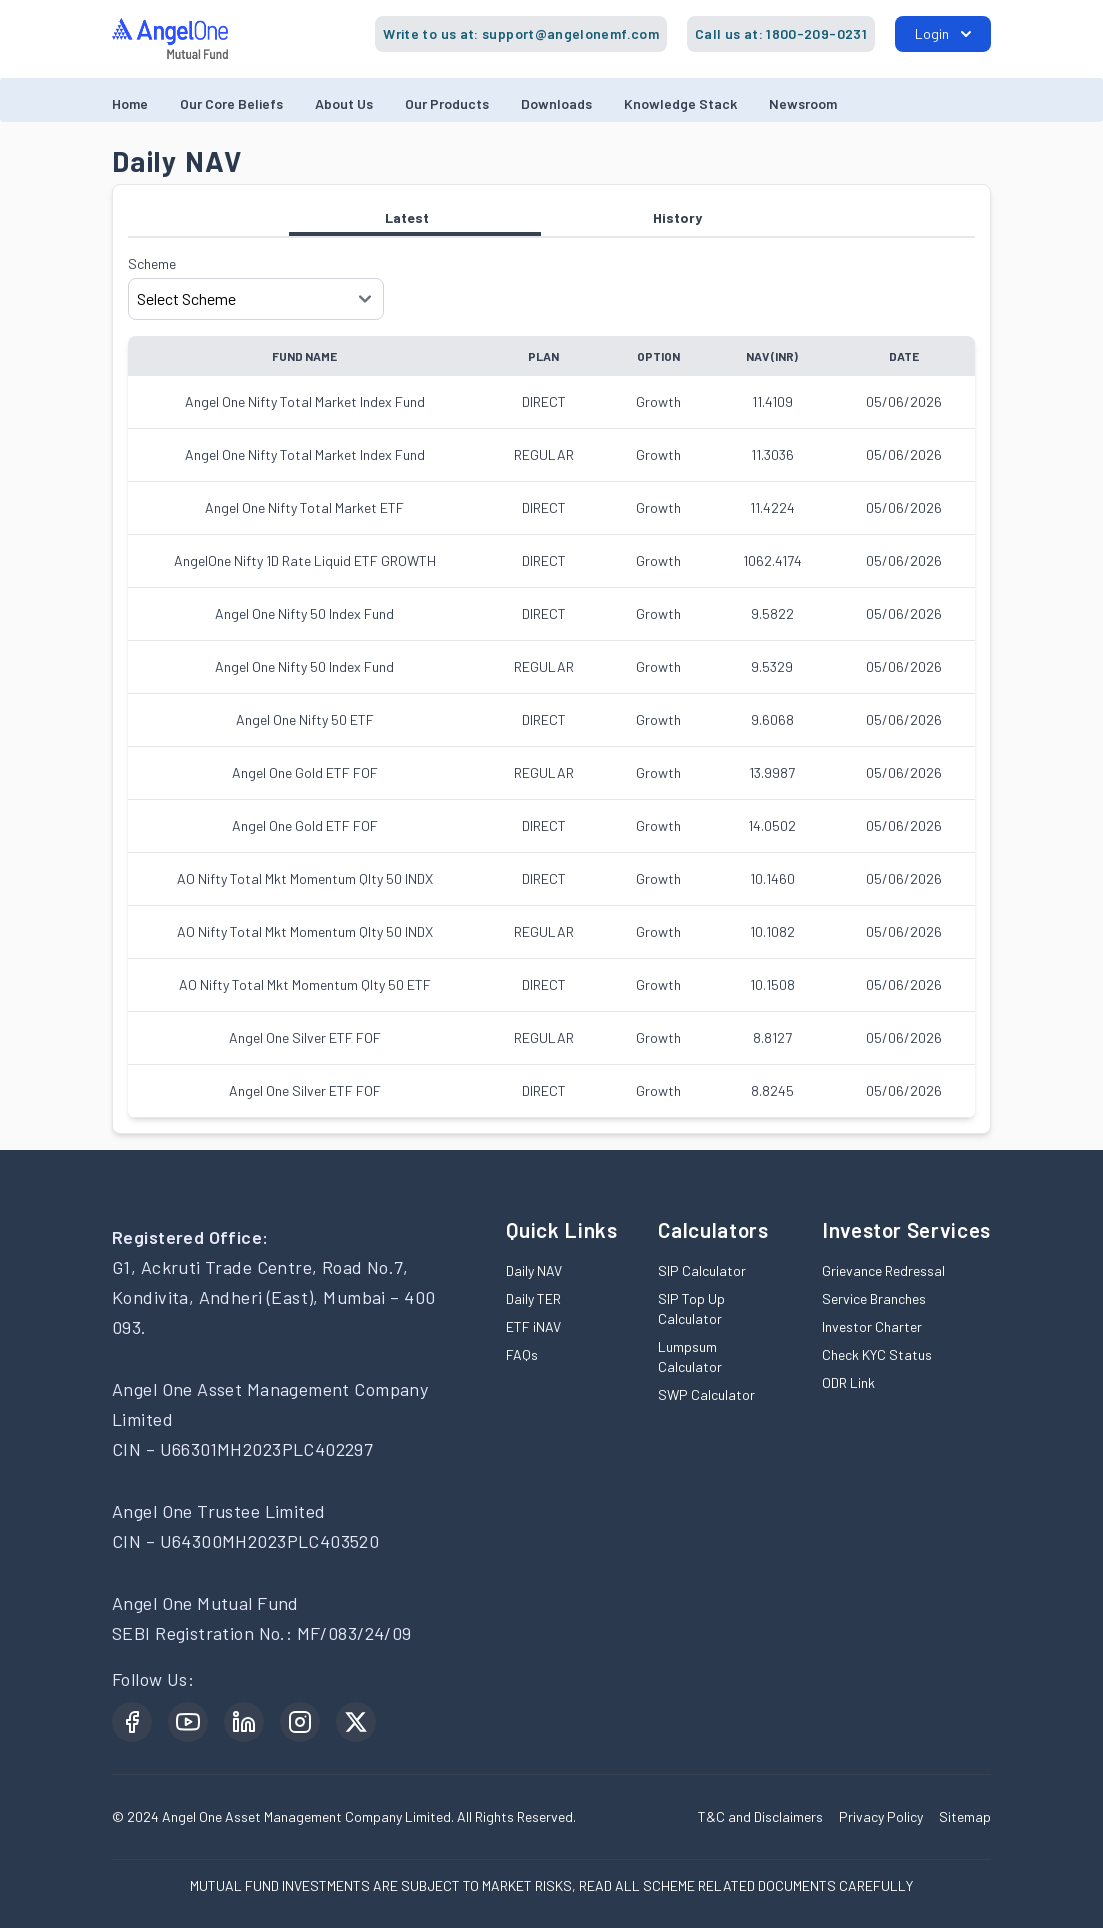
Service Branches (874, 1298)
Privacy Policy (881, 1816)
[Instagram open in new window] (300, 1722)
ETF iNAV (533, 1326)
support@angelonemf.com (570, 33)
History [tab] (677, 217)
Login (943, 33)
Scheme (152, 263)
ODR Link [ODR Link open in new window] (848, 1382)
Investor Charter (872, 1326)
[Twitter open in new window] (356, 1722)
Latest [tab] (415, 222)
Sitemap (965, 1816)
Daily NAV (534, 1270)
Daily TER (533, 1298)
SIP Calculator (702, 1270)
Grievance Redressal (883, 1270)
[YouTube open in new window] (188, 1722)
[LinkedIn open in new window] (244, 1722)
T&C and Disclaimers (760, 1816)
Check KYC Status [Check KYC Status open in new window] (877, 1354)
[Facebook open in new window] (132, 1722)
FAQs (522, 1354)
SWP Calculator (706, 1394)
